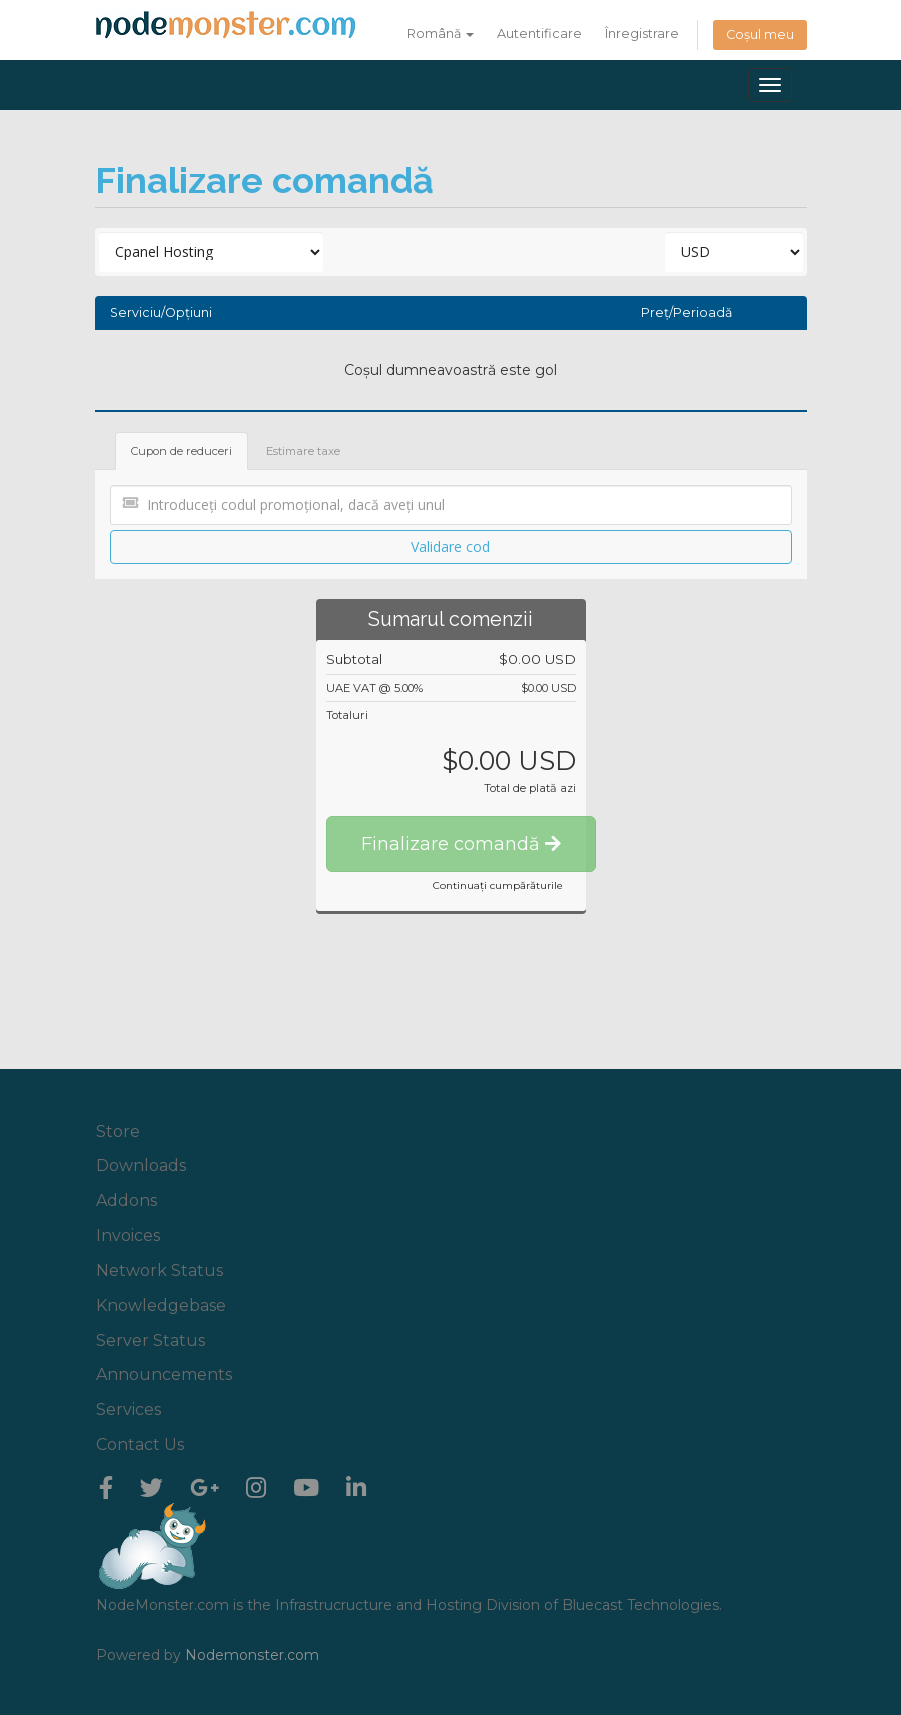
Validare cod (450, 546)
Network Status (159, 1270)
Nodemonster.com (252, 1655)
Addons (126, 1200)
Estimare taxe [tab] (303, 451)
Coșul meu (760, 34)
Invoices (128, 1235)
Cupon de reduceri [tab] (181, 451)
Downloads (141, 1165)
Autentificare (539, 33)
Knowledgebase (161, 1305)
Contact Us (140, 1444)
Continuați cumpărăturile (498, 885)
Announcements (164, 1374)
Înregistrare (642, 33)
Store (118, 1131)
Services (128, 1409)
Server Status (150, 1340)
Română (440, 33)
